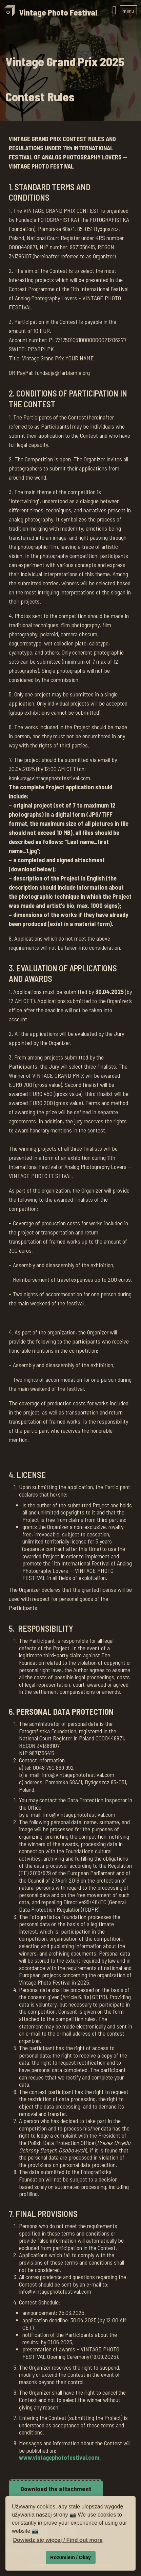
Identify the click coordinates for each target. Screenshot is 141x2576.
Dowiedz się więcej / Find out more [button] (57, 2540)
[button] (128, 10)
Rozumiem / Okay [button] (70, 2557)
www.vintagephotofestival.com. (60, 2457)
